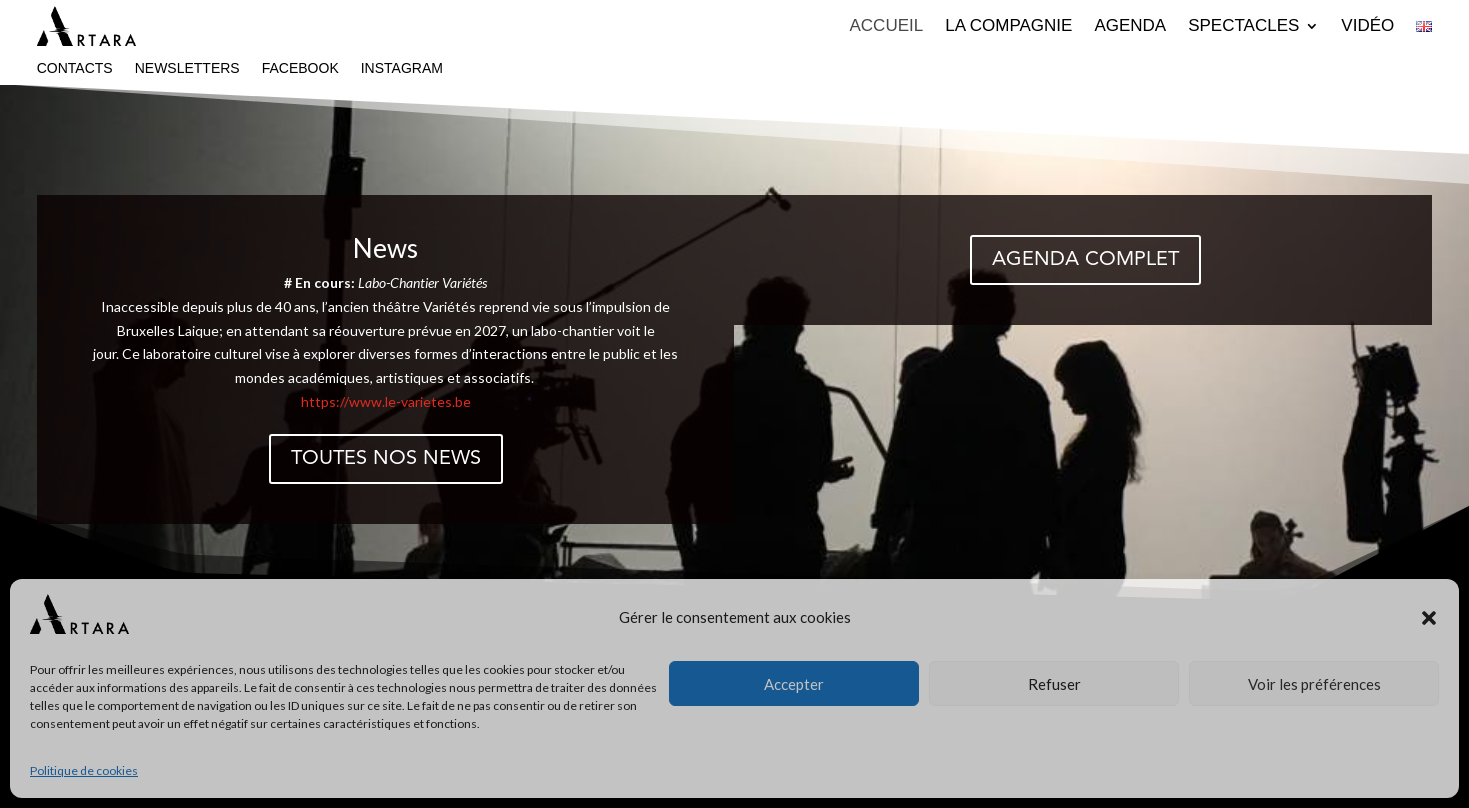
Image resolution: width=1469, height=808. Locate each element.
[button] (1429, 618)
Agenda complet (1085, 260)
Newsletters (187, 68)
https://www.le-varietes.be (386, 401)
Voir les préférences (1314, 684)
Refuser (1054, 684)
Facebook (300, 68)
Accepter (794, 684)
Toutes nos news (386, 459)
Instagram (402, 68)
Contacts (75, 68)
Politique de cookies (84, 770)
